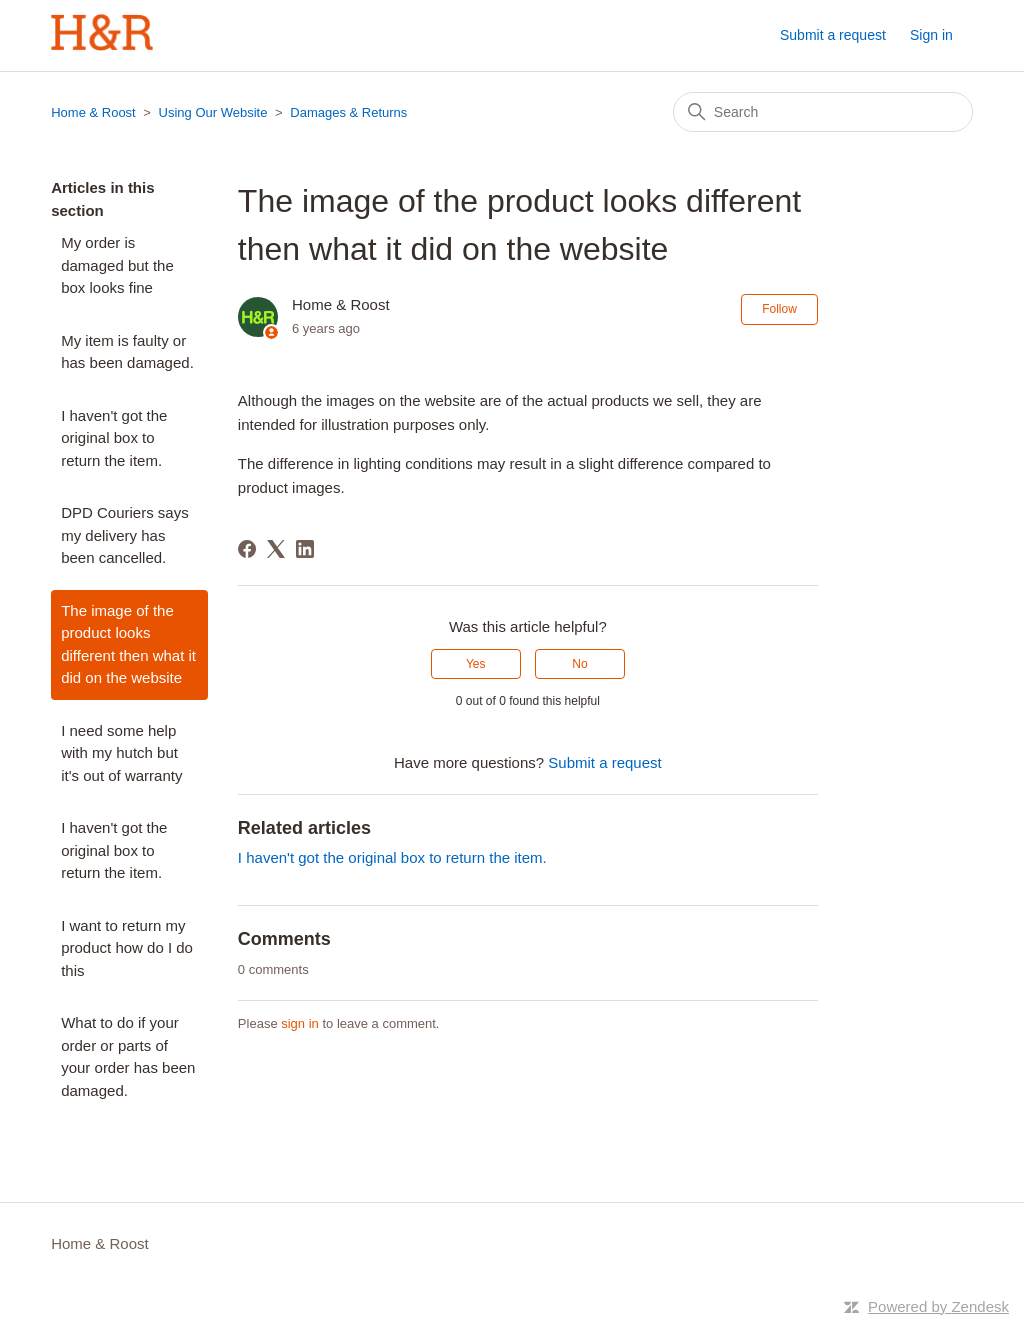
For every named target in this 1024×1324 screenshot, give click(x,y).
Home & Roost (93, 112)
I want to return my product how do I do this (127, 948)
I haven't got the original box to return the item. (114, 438)
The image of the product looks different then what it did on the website (128, 644)
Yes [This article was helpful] (476, 664)
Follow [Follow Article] (779, 309)
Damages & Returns (348, 112)
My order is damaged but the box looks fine (117, 265)
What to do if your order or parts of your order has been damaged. (128, 1056)
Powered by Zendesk (938, 1306)
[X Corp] (276, 549)
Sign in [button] (931, 35)
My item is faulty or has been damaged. (127, 352)
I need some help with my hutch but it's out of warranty (121, 753)
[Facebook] (247, 549)
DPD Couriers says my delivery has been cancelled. (125, 535)
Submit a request (833, 35)
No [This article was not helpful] (579, 664)
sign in (300, 1023)
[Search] (823, 112)
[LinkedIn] (305, 549)
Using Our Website (213, 112)
